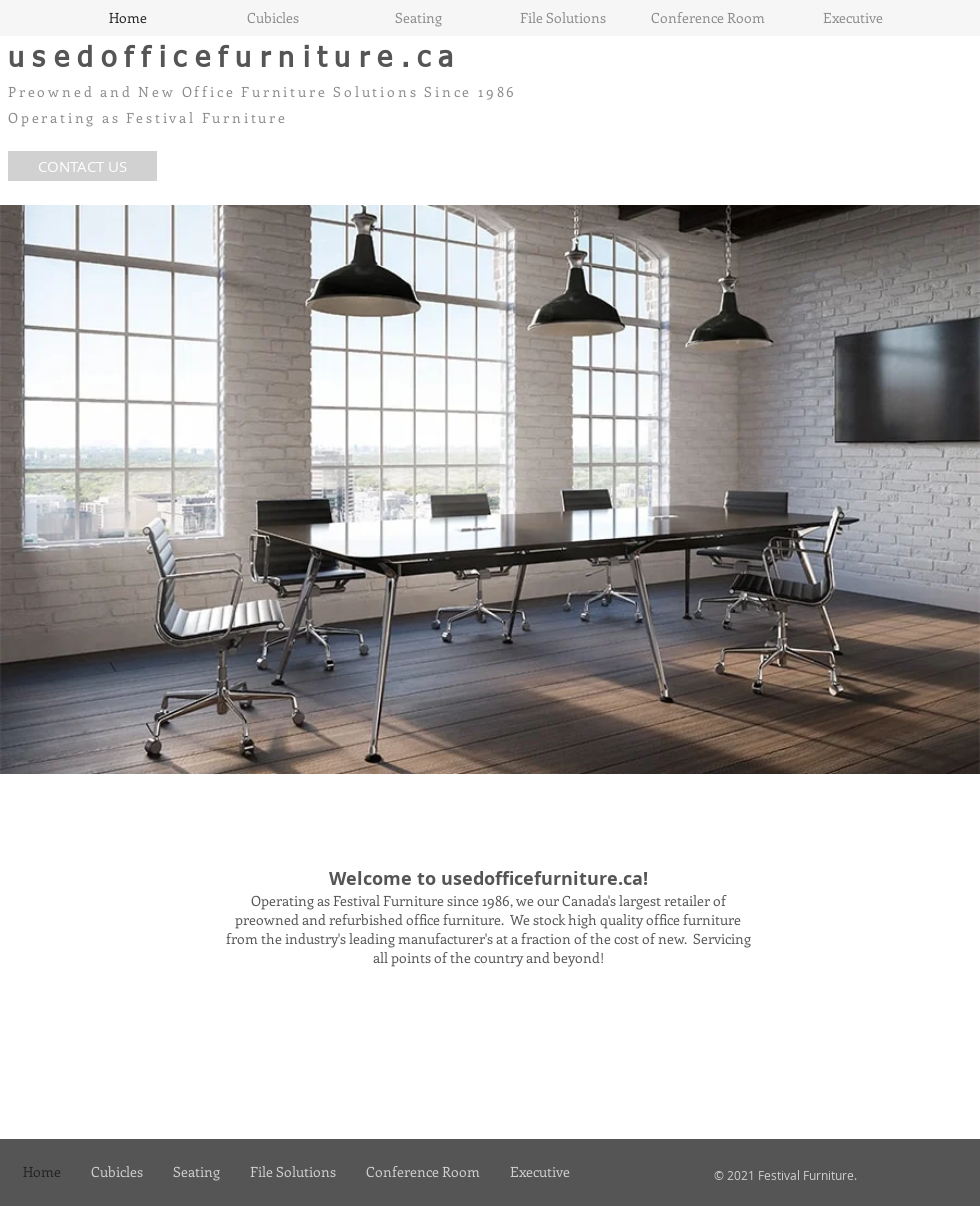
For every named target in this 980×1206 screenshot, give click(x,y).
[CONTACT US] (82, 166)
